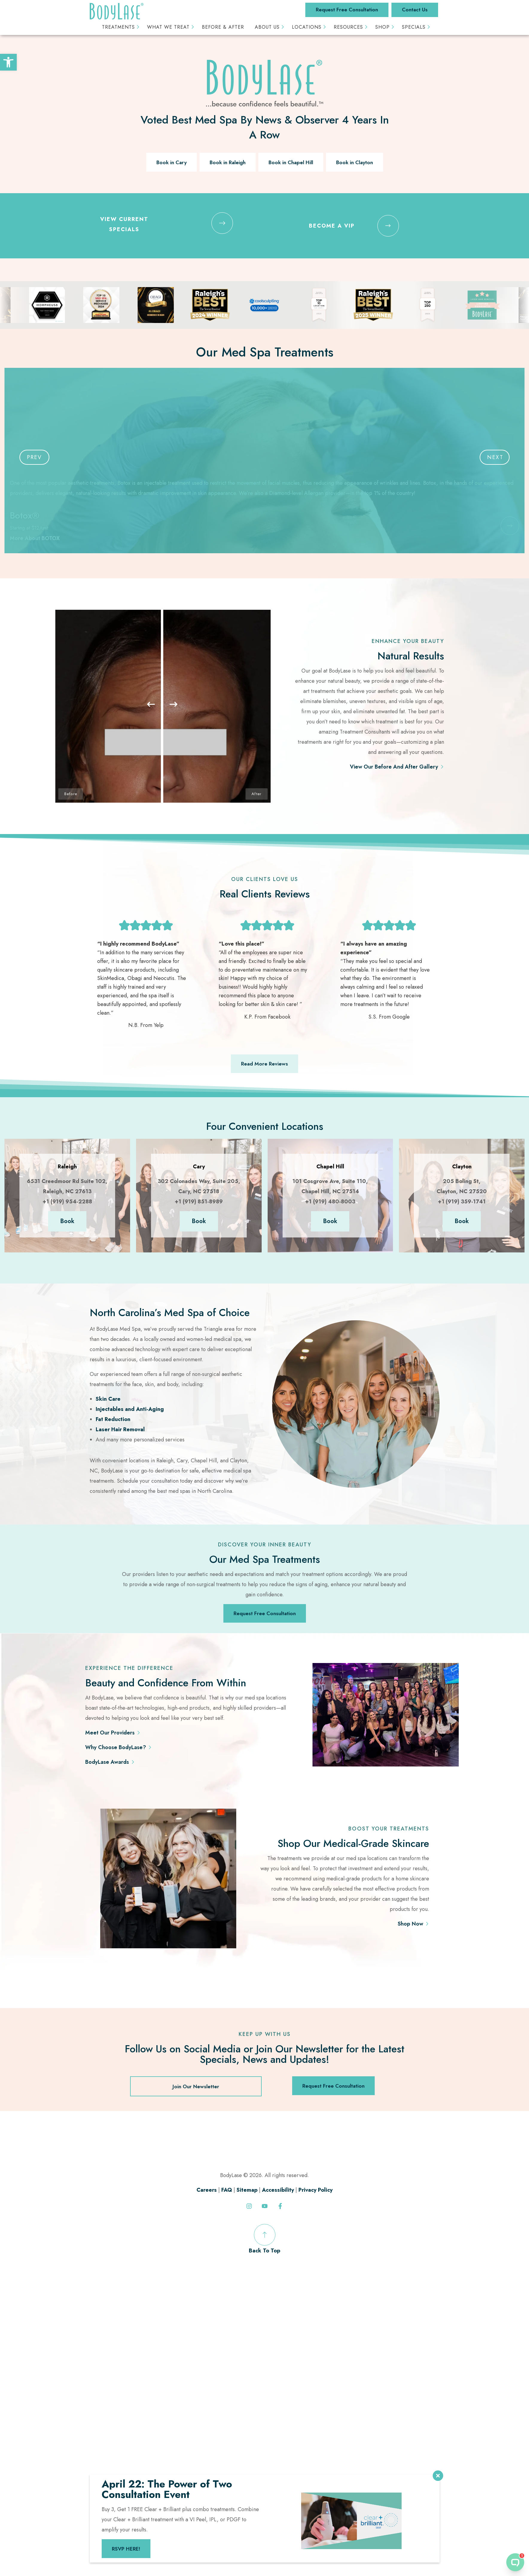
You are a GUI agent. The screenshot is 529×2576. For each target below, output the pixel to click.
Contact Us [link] (415, 9)
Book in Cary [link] (171, 162)
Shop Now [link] (410, 1924)
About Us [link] (267, 27)
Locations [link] (306, 27)
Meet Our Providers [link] (110, 1733)
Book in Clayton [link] (354, 162)
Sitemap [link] (247, 2190)
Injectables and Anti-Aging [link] (130, 1409)
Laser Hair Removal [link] (120, 1429)
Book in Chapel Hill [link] (291, 162)
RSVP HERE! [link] (126, 2548)
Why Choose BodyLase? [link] (115, 1747)
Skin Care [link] (108, 1399)
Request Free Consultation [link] (347, 9)
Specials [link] (414, 27)
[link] (8, 62)
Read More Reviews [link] (264, 1063)
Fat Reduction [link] (113, 1419)
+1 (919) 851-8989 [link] (199, 1201)
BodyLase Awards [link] (107, 1762)
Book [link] (67, 1221)
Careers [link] (206, 2190)
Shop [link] (382, 27)
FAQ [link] (226, 2190)
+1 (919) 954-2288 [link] (67, 1201)
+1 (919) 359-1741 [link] (462, 1201)
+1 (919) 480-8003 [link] (330, 1201)
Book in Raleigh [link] (228, 162)
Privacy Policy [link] (315, 2190)
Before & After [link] (223, 27)
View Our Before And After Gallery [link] (394, 767)
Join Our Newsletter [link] (196, 2086)
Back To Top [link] (264, 2239)
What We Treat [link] (168, 27)
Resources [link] (348, 27)
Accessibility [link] (278, 2190)
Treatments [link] (118, 27)
